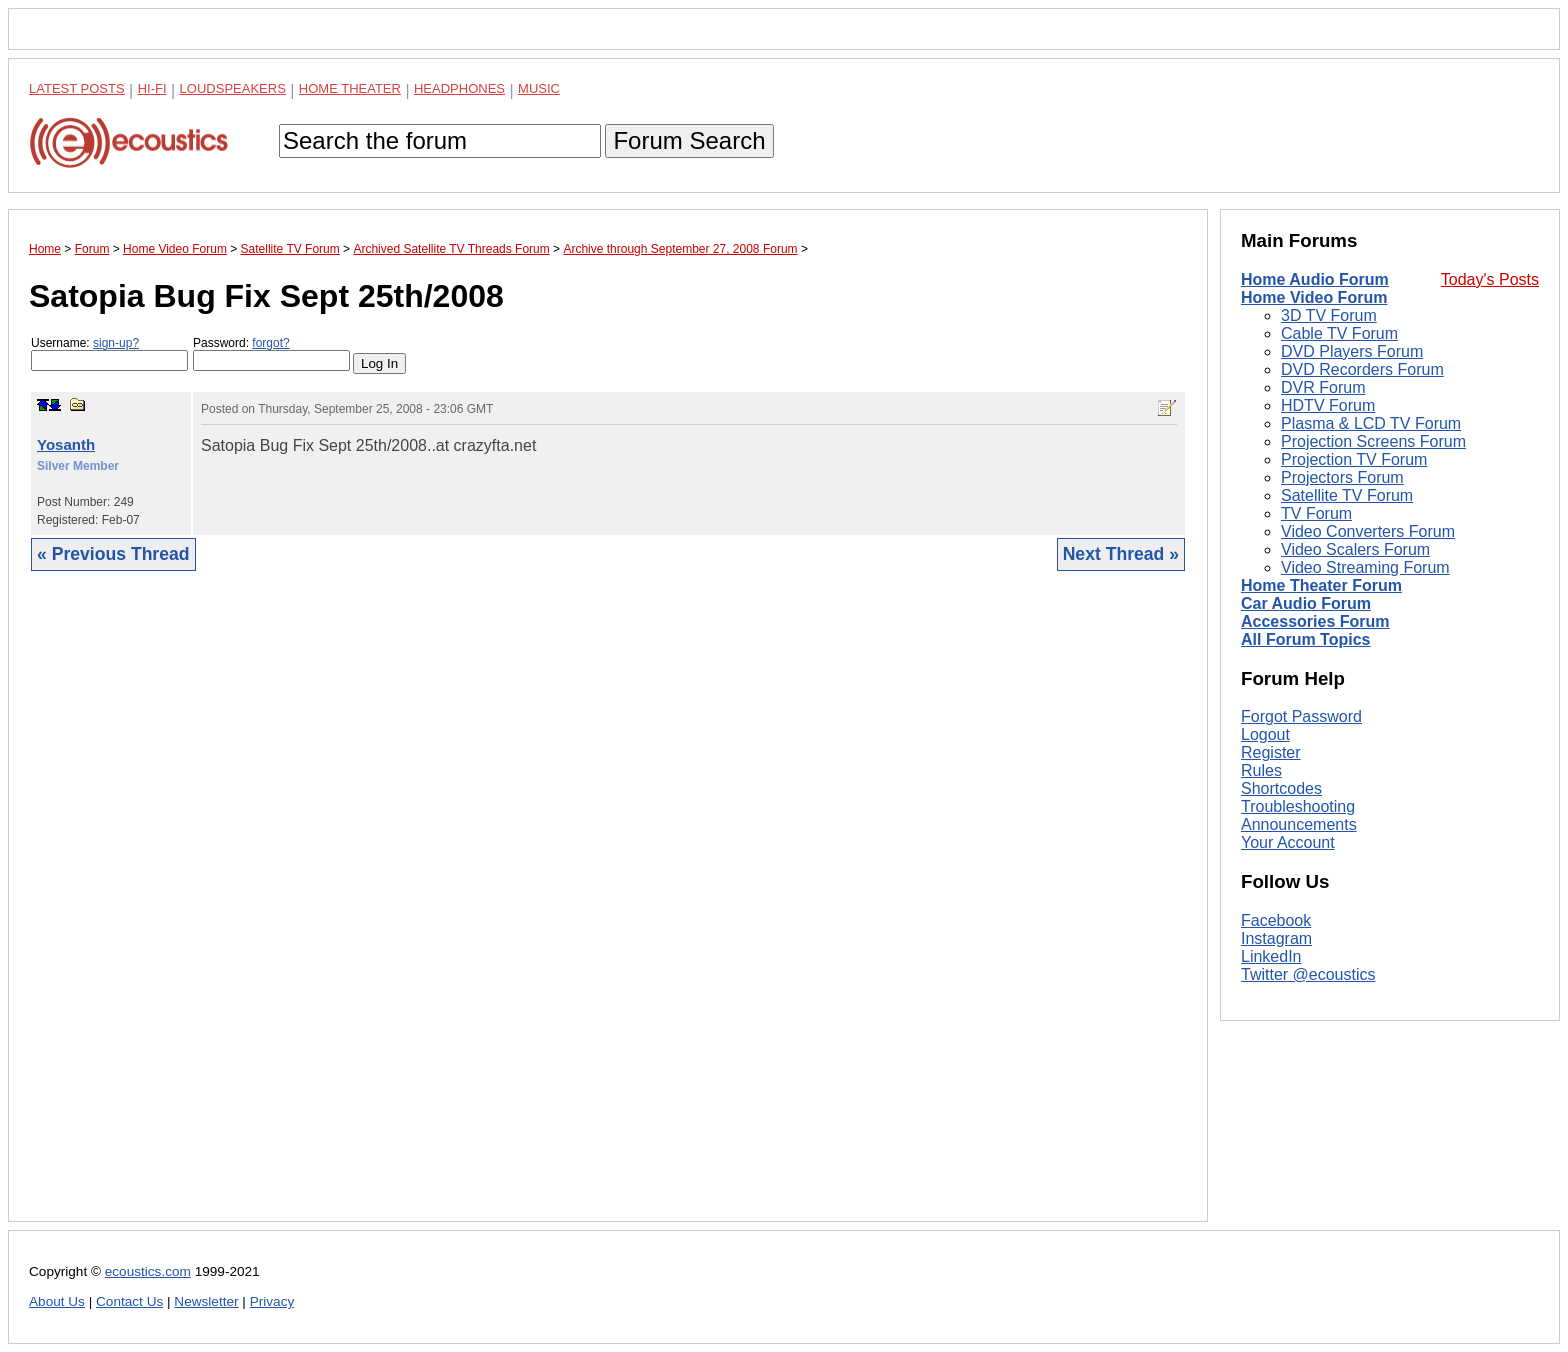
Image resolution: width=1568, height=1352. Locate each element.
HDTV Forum (1328, 405)
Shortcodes (1281, 788)
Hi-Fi (152, 88)
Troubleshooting (1298, 806)
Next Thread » (1121, 554)
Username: (109, 353)
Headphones (459, 88)
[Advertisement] (608, 911)
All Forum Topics (1305, 639)
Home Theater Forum (1321, 585)
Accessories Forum (1315, 621)
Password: (271, 353)
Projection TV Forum (1354, 459)
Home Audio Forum (1315, 279)
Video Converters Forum (1368, 531)
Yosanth (66, 444)
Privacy (272, 1301)
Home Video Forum (1314, 297)
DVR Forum (1323, 387)
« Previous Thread (113, 554)
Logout (1265, 734)
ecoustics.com (148, 1271)
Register (1271, 752)
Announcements (1299, 824)
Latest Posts (77, 88)
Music (539, 88)
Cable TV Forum (1339, 333)
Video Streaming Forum (1365, 567)
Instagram (1276, 938)
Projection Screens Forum (1373, 441)
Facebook (1276, 920)
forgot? (270, 343)
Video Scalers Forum (1355, 549)
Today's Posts (1490, 279)
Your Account (1288, 842)
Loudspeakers (233, 88)
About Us (57, 1301)
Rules (1261, 770)
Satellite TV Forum (1347, 495)
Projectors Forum (1342, 477)
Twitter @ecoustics (1308, 974)
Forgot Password (1301, 716)
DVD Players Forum (1352, 351)
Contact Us (129, 1301)
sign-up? (116, 343)
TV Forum (1316, 513)
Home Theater (350, 88)
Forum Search (689, 140)
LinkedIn (1271, 956)
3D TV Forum (1329, 315)
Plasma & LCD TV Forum (1371, 423)
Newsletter (206, 1301)
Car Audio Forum (1306, 603)
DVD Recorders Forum (1362, 369)
